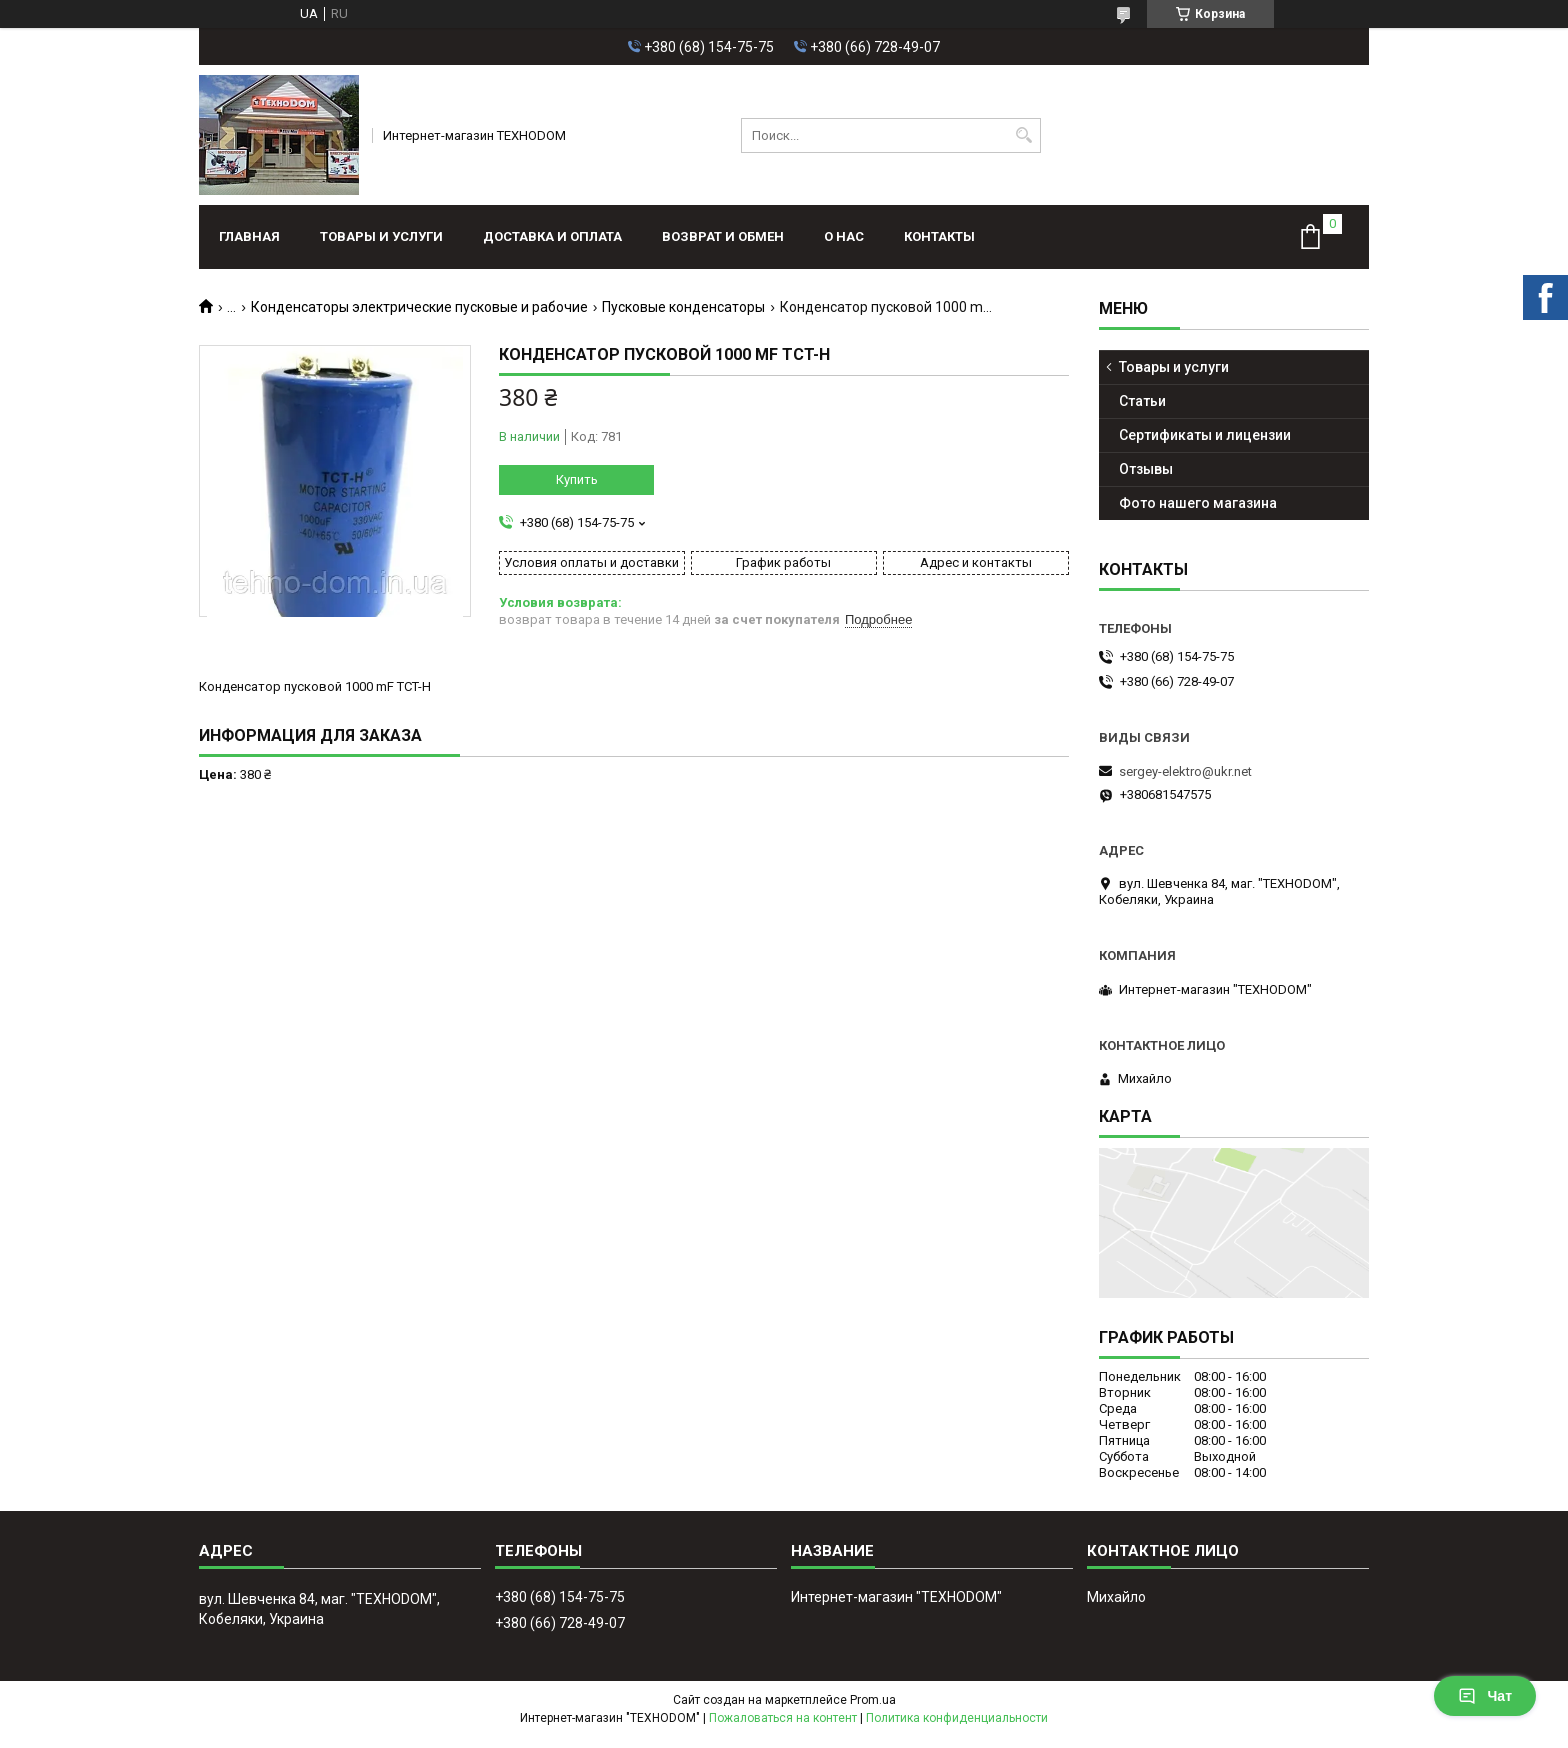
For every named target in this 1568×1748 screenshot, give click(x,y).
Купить (577, 479)
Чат (1485, 1696)
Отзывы (1146, 469)
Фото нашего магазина (1198, 503)
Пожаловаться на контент (783, 1718)
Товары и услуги (381, 236)
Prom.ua (873, 1700)
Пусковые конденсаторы (683, 307)
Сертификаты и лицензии (1205, 435)
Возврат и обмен (723, 236)
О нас (844, 236)
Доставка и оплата (552, 236)
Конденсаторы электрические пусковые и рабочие (419, 307)
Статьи (1142, 401)
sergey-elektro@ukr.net (1185, 771)
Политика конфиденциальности (957, 1718)
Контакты (939, 236)
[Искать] (1023, 135)
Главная (249, 236)
